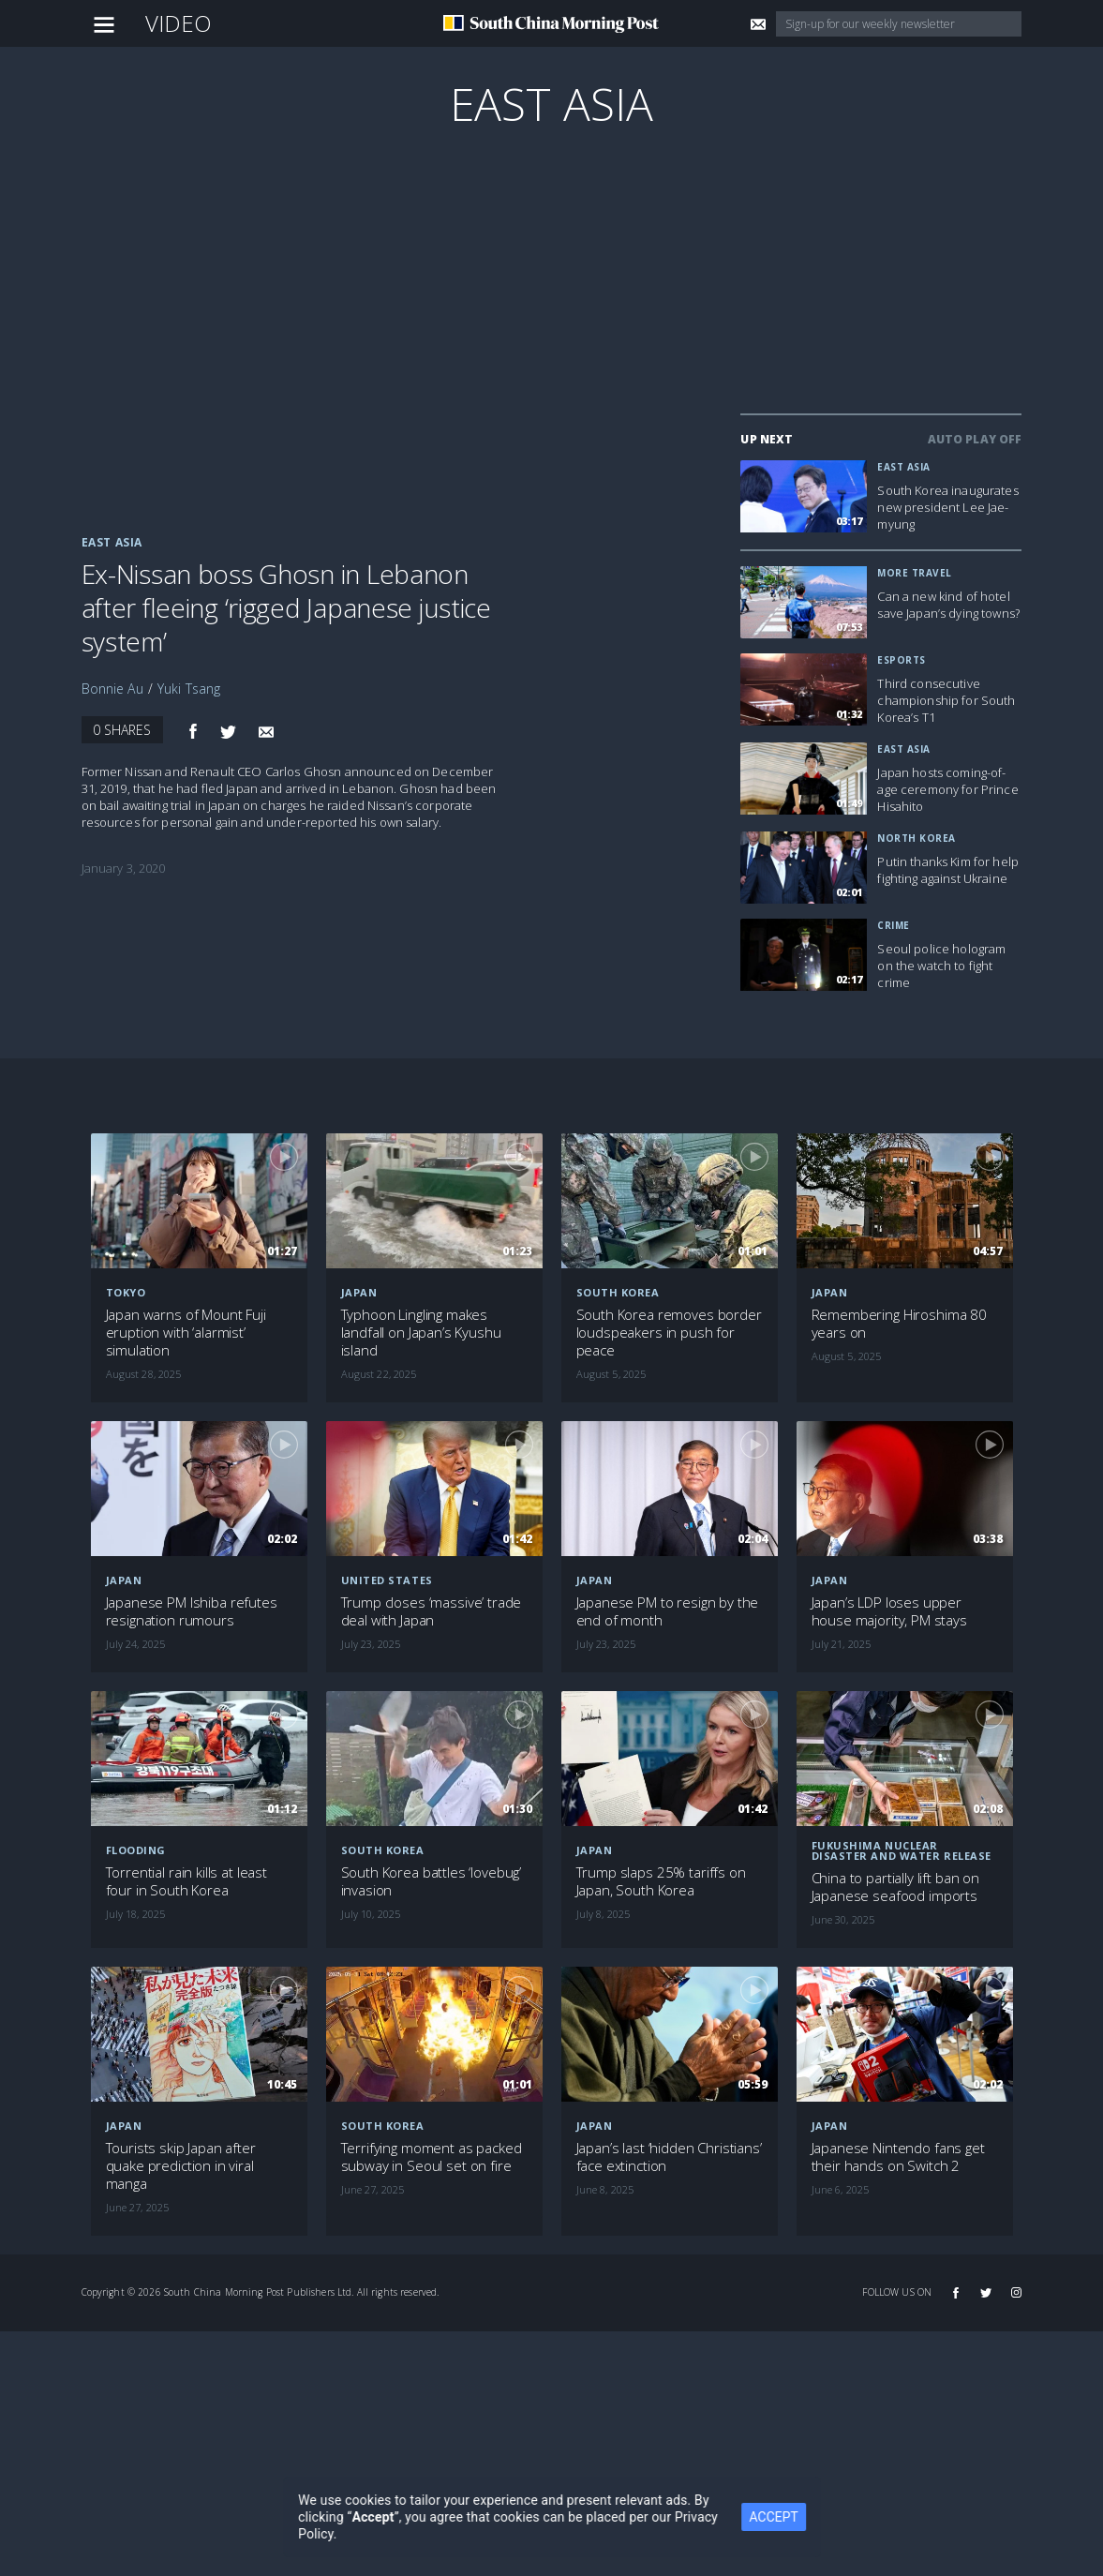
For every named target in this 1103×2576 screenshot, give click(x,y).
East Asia (551, 103)
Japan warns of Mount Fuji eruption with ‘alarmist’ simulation (186, 1332)
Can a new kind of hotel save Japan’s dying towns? (948, 605)
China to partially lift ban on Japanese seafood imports (896, 1887)
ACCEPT (787, 2516)
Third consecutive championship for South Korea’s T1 (946, 700)
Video (179, 22)
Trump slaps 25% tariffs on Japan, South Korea (661, 1881)
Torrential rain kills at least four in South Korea (187, 1881)
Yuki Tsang (188, 688)
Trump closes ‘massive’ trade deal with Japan (431, 1611)
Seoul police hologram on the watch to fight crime (941, 965)
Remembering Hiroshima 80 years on (899, 1323)
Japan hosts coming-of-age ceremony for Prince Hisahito (947, 789)
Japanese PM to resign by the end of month (667, 1611)
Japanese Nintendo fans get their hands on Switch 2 (898, 2157)
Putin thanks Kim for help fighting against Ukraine (948, 870)
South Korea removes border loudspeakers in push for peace (669, 1332)
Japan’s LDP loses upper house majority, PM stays (889, 1611)
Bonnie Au (112, 688)
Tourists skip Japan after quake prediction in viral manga (181, 2166)
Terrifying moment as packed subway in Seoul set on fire (431, 2157)
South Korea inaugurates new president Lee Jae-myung (947, 507)
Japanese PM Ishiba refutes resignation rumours (191, 1611)
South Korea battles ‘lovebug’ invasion (431, 1881)
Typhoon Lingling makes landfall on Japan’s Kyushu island (421, 1332)
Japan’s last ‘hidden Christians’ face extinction (669, 2157)
